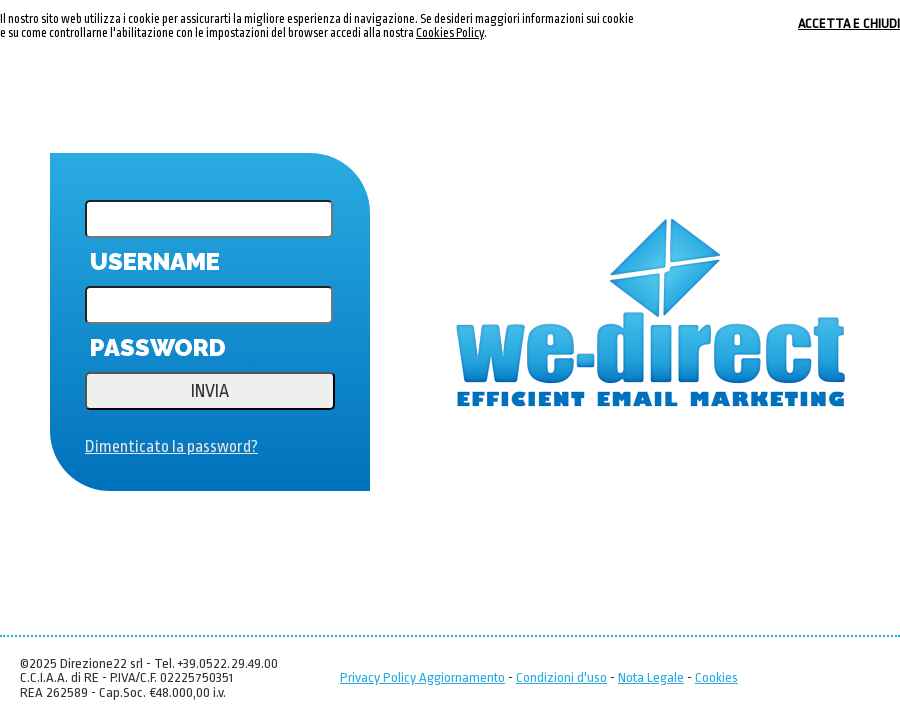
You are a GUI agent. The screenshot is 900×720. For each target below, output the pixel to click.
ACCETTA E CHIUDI (849, 23)
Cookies (716, 677)
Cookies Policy (450, 33)
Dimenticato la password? (171, 446)
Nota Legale (651, 677)
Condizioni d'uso (561, 677)
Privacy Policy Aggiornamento (422, 677)
